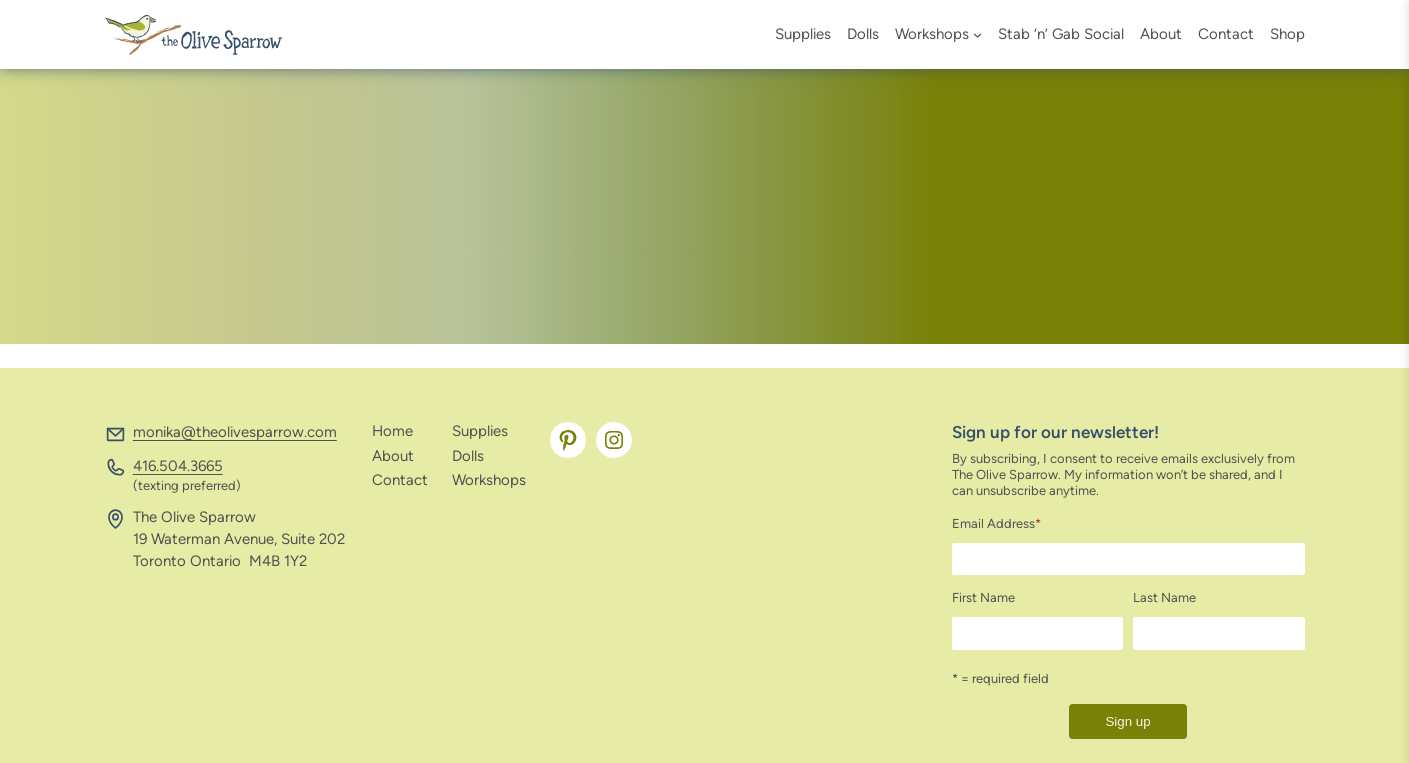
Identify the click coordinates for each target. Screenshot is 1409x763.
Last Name (1164, 597)
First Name (983, 597)
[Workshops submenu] (977, 34)
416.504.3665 (178, 466)
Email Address (996, 523)
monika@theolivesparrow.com (235, 432)
